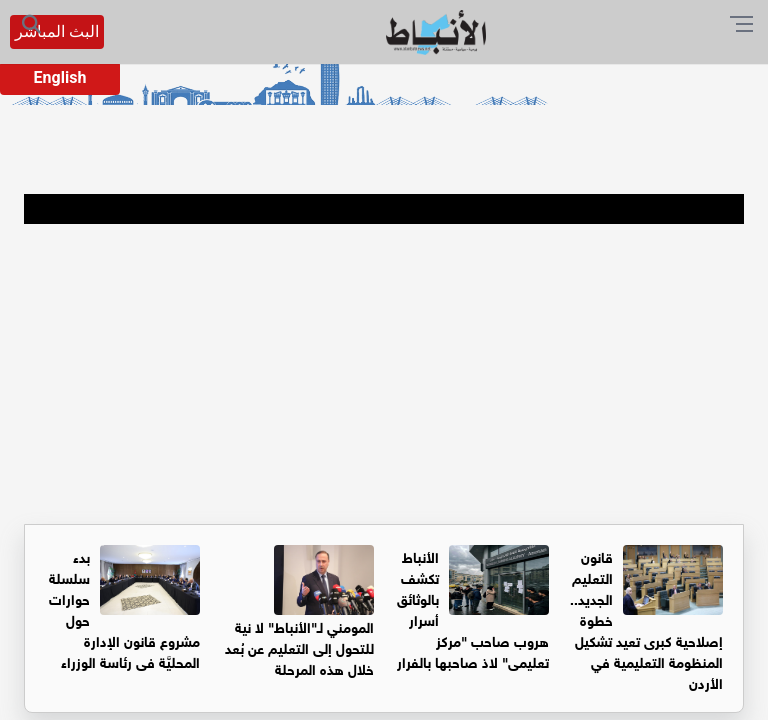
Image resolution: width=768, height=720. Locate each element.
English (60, 77)
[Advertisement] (384, 374)
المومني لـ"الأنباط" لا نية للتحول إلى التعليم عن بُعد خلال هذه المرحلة (299, 646)
